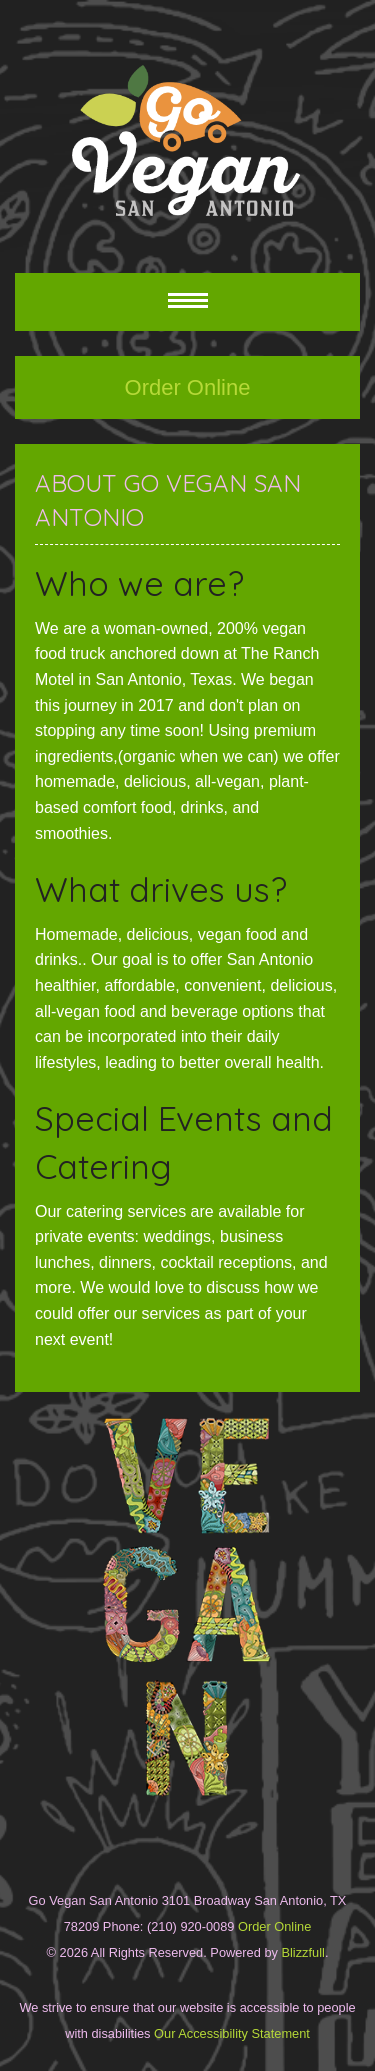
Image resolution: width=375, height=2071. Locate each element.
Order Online (188, 387)
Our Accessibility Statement (230, 2033)
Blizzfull (302, 1952)
